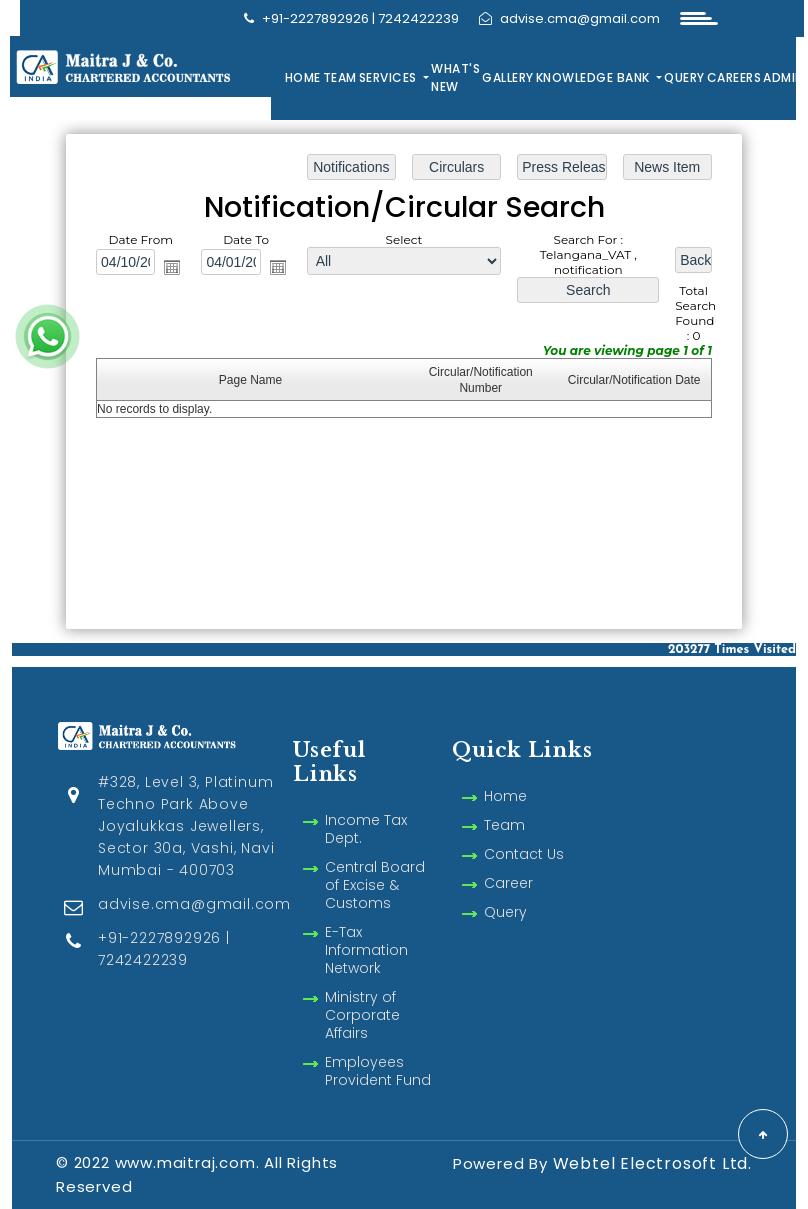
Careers (734, 77)
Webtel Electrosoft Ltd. (652, 1163)
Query (684, 77)
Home (303, 77)
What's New (455, 77)
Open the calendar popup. (172, 267)
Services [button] (390, 77)
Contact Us (524, 831)
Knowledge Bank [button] (595, 77)
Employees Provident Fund (378, 1048)
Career (508, 860)
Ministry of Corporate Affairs (362, 992)
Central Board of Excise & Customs (375, 862)
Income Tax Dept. (366, 806)
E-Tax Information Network (366, 927)
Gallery (508, 77)
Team (340, 77)
